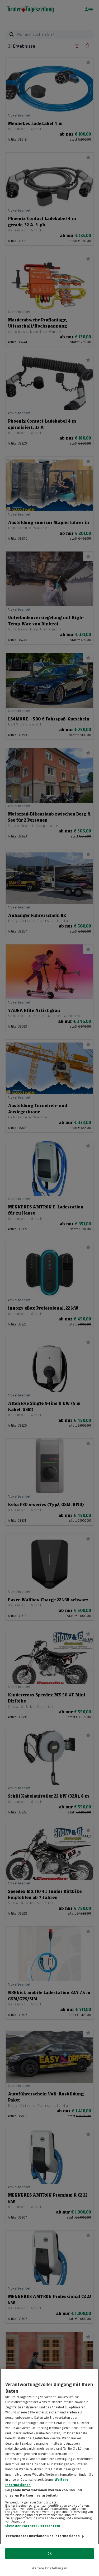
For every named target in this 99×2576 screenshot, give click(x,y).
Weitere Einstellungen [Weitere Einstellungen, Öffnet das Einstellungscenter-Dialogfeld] (50, 2568)
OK (49, 2553)
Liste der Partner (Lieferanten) (32, 2529)
